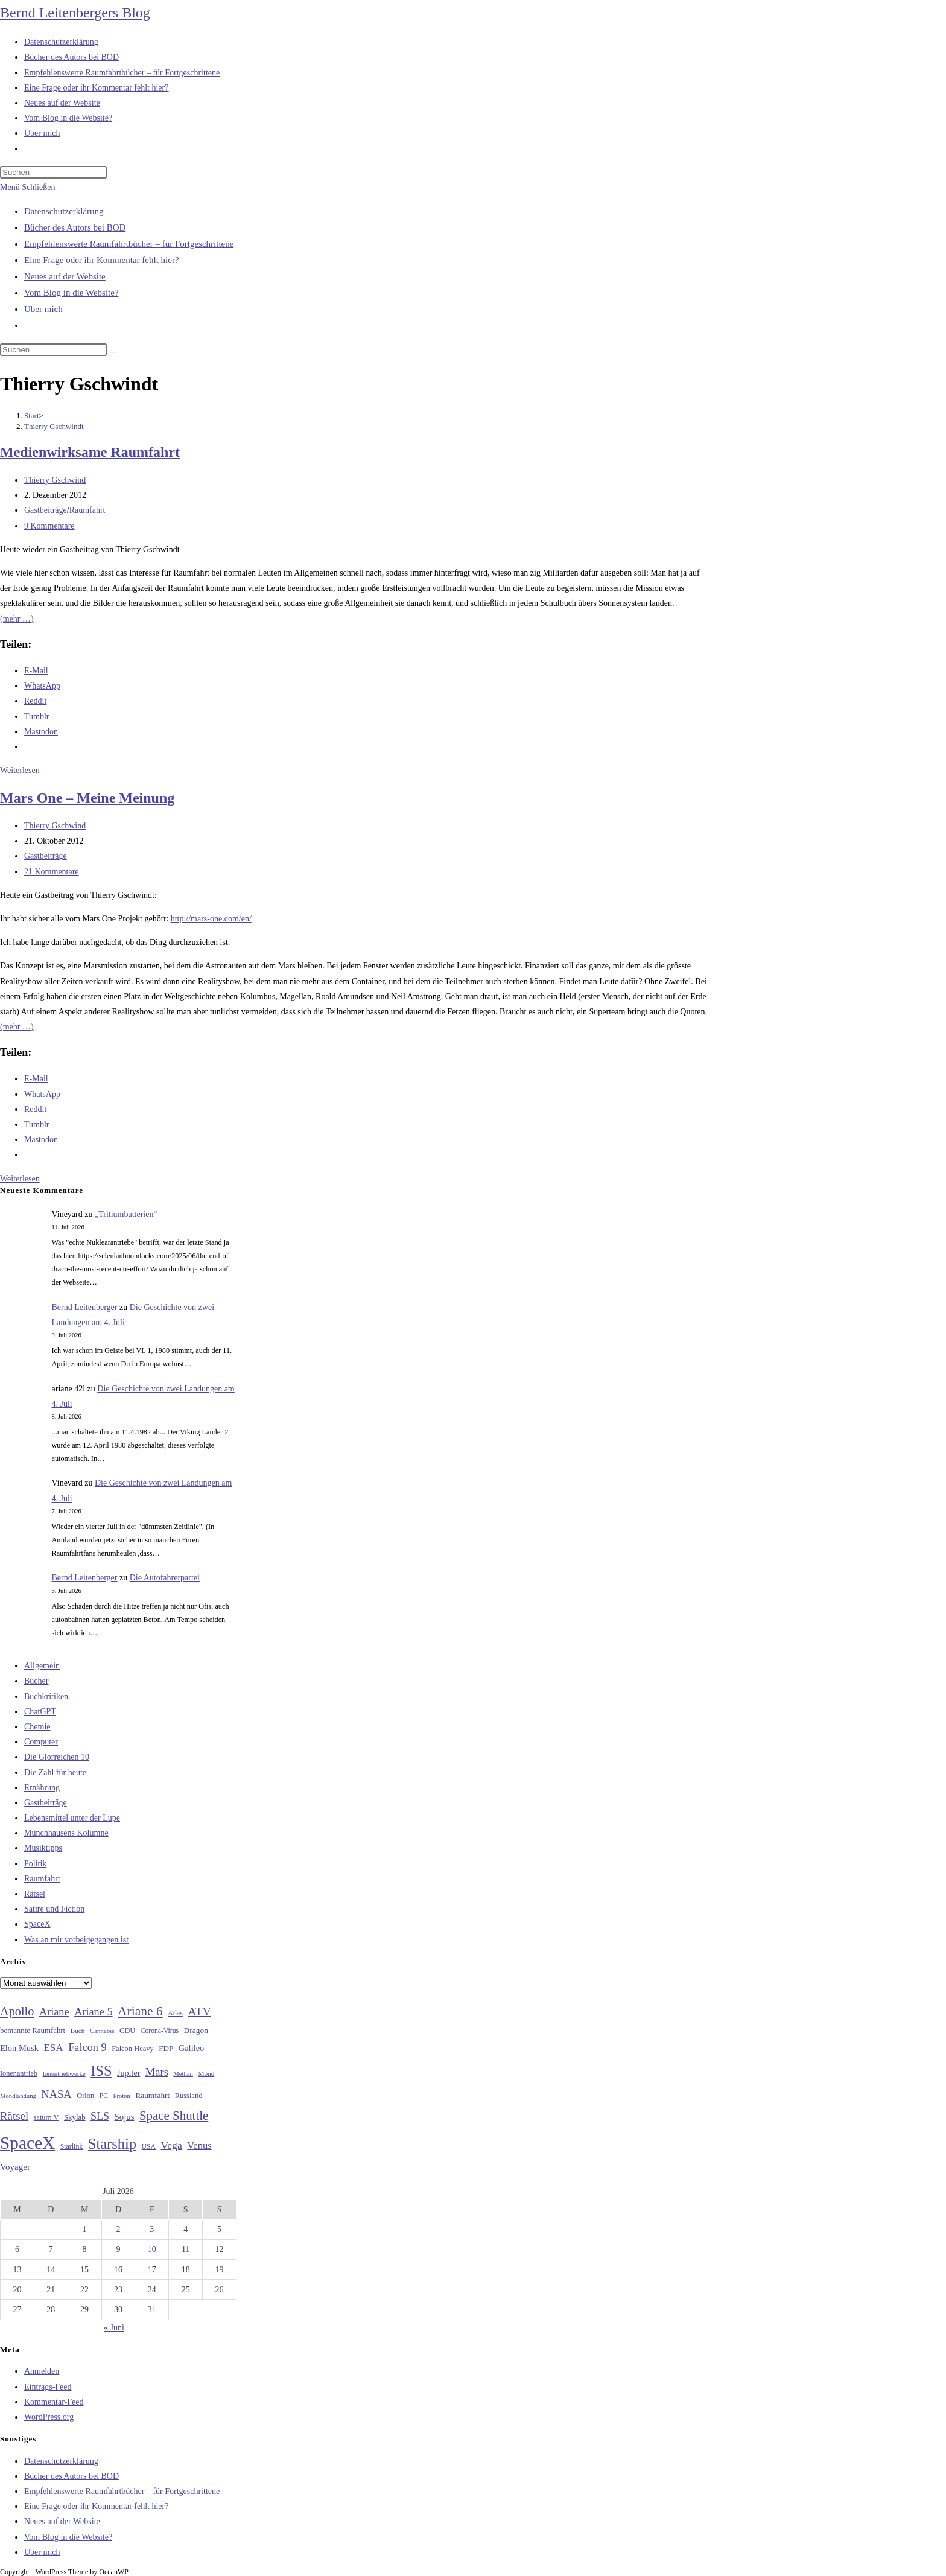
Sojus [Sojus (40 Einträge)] (124, 2117)
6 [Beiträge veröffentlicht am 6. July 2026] (17, 2249)
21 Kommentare (51, 871)
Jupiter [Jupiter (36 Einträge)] (128, 2073)
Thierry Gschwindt (54, 426)
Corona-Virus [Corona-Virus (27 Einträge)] (160, 2031)
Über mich (43, 309)
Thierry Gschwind (55, 480)
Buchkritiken (46, 1696)
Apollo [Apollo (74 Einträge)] (17, 2011)
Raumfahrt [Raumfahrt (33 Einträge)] (152, 2095)
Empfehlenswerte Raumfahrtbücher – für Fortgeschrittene (128, 244)
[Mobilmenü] (27, 187)
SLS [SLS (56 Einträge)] (99, 2116)
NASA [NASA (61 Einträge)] (56, 2094)
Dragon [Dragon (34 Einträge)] (196, 2030)
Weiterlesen (20, 770)
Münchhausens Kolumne (66, 1832)
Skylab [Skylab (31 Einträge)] (75, 2117)
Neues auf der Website (65, 276)
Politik (35, 1863)
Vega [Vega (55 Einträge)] (171, 2145)
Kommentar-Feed (53, 2401)
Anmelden (41, 2371)
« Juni (114, 2327)
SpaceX (37, 1924)
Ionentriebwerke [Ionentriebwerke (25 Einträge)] (63, 2073)
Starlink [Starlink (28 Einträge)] (71, 2146)
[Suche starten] (113, 352)
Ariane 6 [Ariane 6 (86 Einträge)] (140, 2011)
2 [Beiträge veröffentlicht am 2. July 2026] (118, 2229)
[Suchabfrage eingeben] (53, 172)
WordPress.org (49, 2417)
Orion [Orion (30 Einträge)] (85, 2095)
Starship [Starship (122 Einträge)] (112, 2144)
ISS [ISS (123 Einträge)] (101, 2070)
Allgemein (42, 1665)
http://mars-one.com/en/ (211, 918)
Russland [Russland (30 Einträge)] (189, 2095)
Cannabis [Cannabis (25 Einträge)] (102, 2030)
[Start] (31, 415)
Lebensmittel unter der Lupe (72, 1817)
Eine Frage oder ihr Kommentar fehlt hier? (101, 260)
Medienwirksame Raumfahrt (90, 452)
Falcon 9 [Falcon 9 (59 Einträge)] (87, 2047)
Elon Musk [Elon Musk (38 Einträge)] (19, 2048)
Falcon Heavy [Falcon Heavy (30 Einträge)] (133, 2048)
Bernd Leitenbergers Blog (75, 13)
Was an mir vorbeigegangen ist (76, 1939)
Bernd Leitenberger (85, 1307)
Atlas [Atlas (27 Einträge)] (175, 2013)
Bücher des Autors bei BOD (74, 227)
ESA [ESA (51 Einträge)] (53, 2047)
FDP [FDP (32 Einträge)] (166, 2048)
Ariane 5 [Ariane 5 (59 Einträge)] (93, 2012)
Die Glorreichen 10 (56, 1756)
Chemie (37, 1726)
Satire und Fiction (54, 1908)
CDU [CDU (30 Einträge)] (127, 2030)
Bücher (36, 1680)
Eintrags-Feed (48, 2386)
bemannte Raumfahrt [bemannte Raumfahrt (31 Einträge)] (32, 2030)
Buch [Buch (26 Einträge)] (78, 2030)
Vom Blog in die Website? (71, 292)
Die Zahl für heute (55, 1772)
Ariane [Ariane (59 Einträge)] (54, 2012)
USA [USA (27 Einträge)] (149, 2147)
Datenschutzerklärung (64, 211)
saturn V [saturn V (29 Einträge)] (46, 2117)
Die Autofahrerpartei (165, 1577)
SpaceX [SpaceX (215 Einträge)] (27, 2142)
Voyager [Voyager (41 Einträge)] (15, 2167)
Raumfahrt (87, 510)
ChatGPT (40, 1711)
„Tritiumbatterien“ (126, 1214)
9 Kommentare (49, 525)
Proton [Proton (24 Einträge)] (121, 2096)
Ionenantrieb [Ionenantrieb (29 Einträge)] (18, 2073)
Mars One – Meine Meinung (87, 798)
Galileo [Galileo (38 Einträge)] (192, 2048)
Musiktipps (43, 1847)
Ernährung (42, 1787)
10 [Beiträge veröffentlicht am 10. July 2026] (152, 2249)
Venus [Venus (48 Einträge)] (199, 2145)
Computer (41, 1741)
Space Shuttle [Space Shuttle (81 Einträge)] (173, 2115)
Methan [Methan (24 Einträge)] (183, 2073)
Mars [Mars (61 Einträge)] (156, 2072)
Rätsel (34, 1893)
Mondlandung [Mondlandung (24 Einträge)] (18, 2096)
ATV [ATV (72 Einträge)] (199, 2011)
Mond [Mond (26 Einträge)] (206, 2073)
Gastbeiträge (45, 510)
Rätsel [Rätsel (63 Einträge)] (14, 2116)
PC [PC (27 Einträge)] (104, 2096)
